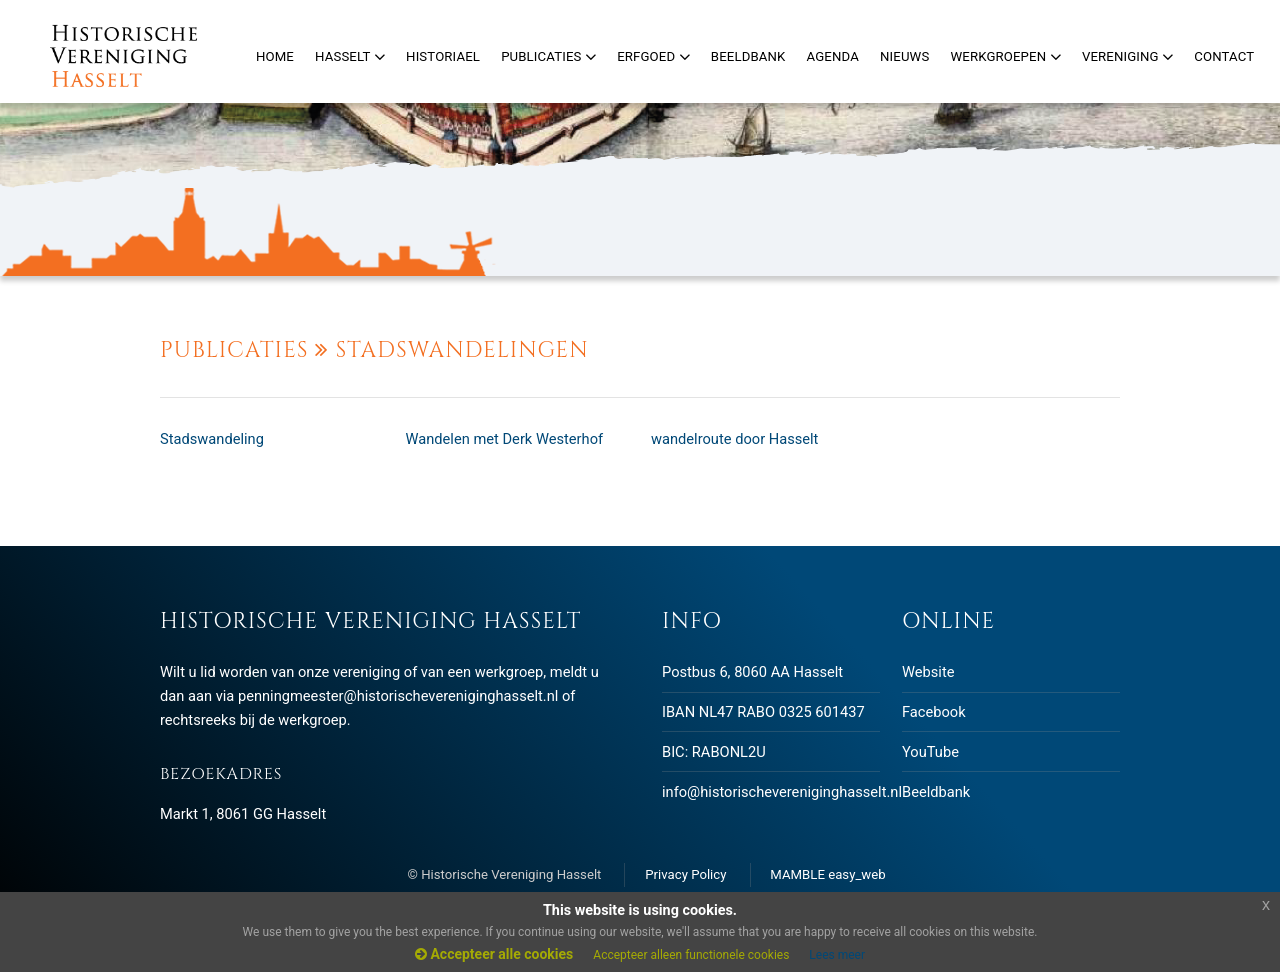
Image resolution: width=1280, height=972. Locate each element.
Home (275, 56)
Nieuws (904, 56)
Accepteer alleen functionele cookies (691, 955)
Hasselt (350, 56)
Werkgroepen (1005, 56)
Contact (1224, 56)
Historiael (443, 56)
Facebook (934, 712)
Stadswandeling (212, 439)
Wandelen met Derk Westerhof (505, 439)
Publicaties (548, 56)
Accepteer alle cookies (494, 954)
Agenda (833, 56)
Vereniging (1127, 56)
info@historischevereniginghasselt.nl (782, 792)
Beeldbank (936, 792)
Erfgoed (653, 56)
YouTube (930, 752)
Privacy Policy (685, 874)
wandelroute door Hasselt (734, 439)
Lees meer (837, 955)
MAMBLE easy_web (827, 874)
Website (928, 672)
